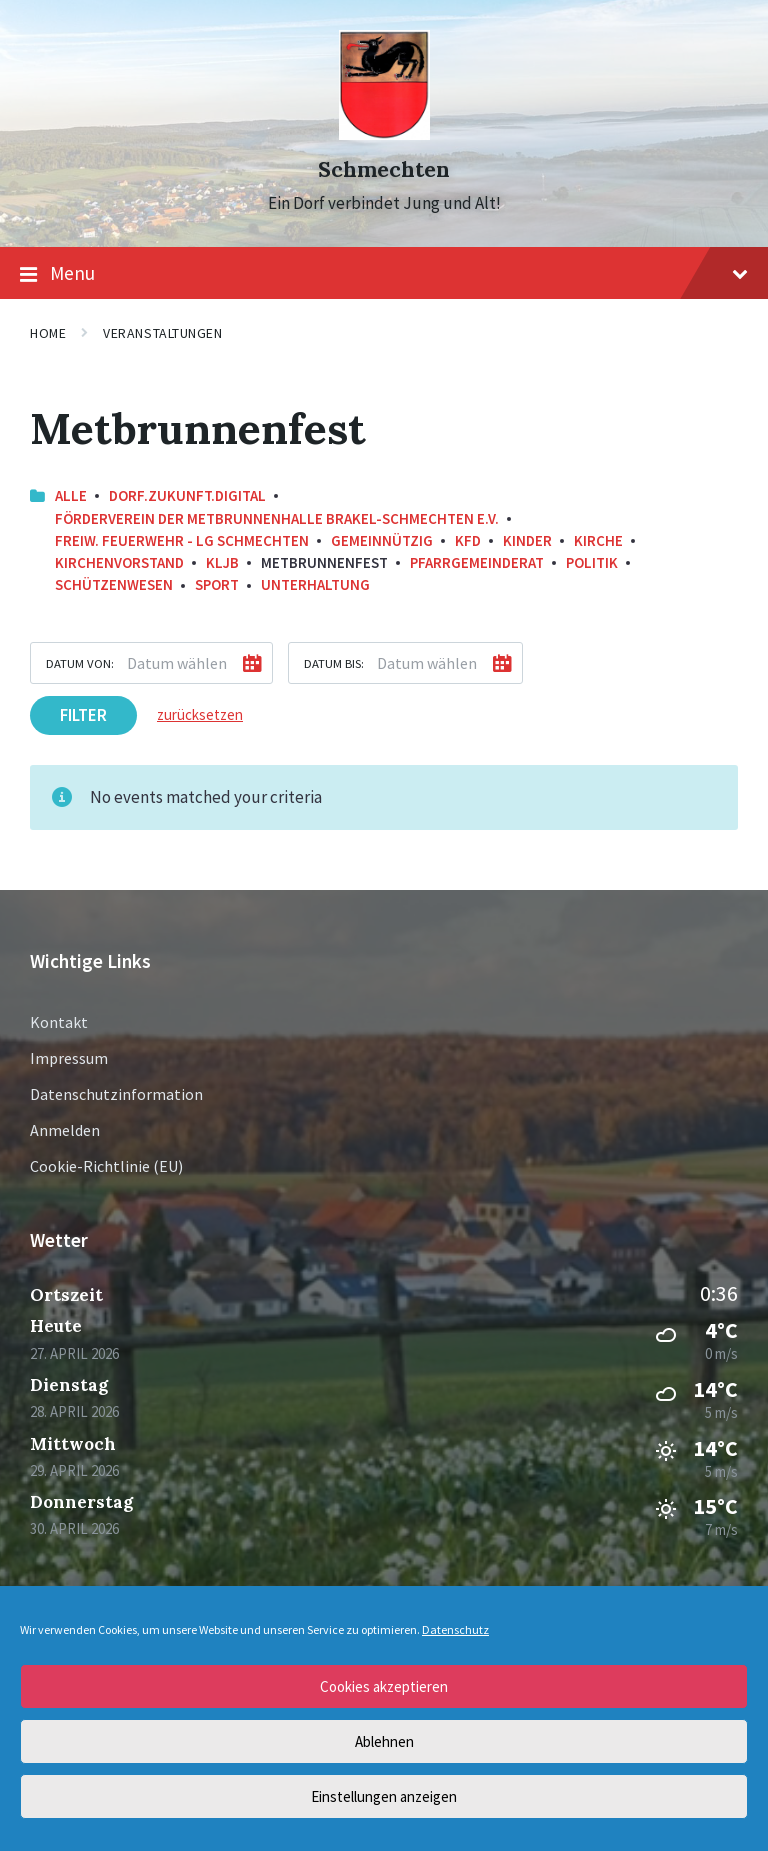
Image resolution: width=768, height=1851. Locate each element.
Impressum (69, 1058)
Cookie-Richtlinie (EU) (106, 1166)
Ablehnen (384, 1741)
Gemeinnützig (382, 540)
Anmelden (65, 1130)
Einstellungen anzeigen (384, 1796)
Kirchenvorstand (119, 562)
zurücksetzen (200, 714)
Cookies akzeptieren (384, 1686)
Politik (592, 562)
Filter (83, 715)
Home (48, 333)
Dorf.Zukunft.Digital (187, 495)
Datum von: (80, 663)
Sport (217, 584)
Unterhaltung (315, 584)
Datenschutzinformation (116, 1094)
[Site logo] (384, 134)
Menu (384, 274)
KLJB (222, 562)
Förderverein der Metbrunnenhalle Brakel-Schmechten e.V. (277, 518)
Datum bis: (334, 663)
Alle (71, 495)
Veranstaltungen (162, 333)
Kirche (598, 540)
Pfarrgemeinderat (477, 562)
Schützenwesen (114, 584)
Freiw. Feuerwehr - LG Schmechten (182, 540)
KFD (468, 540)
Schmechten (384, 169)
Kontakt (59, 1022)
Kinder (527, 540)
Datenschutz (455, 1629)
